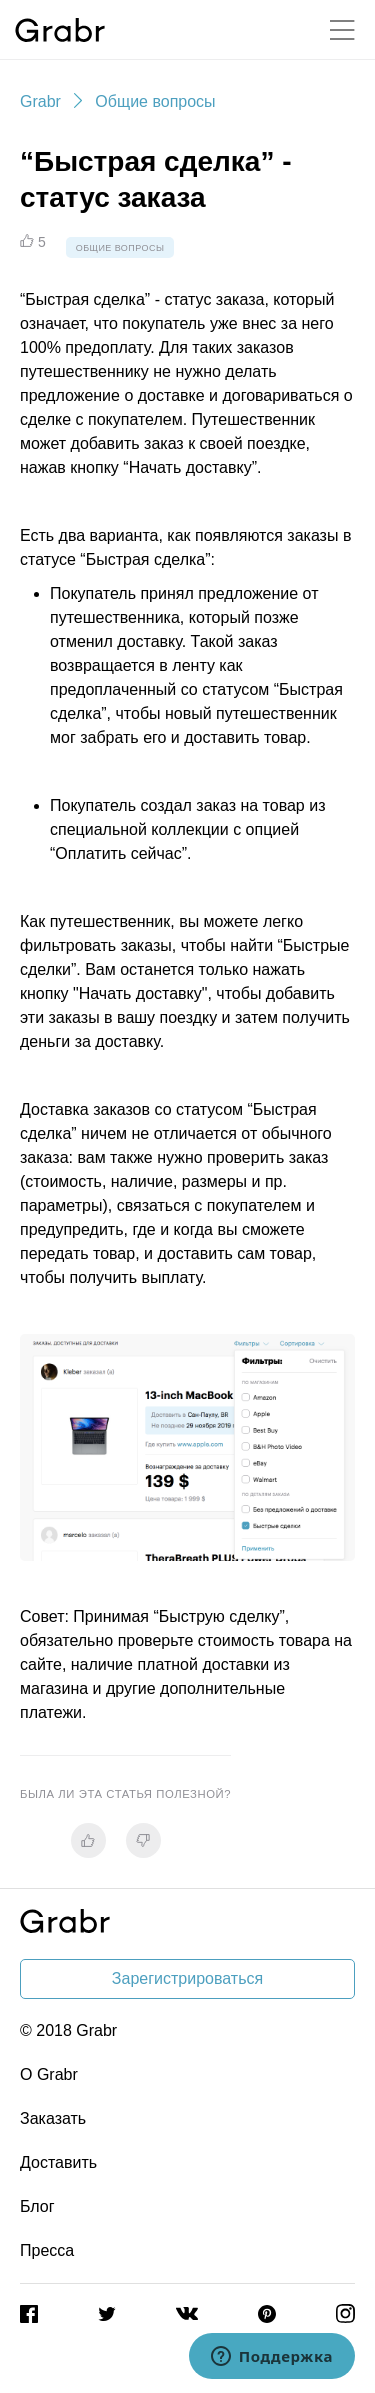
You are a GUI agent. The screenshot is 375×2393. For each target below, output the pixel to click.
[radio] (88, 1840)
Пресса (47, 2250)
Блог (37, 2206)
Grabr (40, 101)
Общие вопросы (155, 101)
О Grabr (49, 2074)
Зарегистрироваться (187, 1978)
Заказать (53, 2118)
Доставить (58, 2162)
